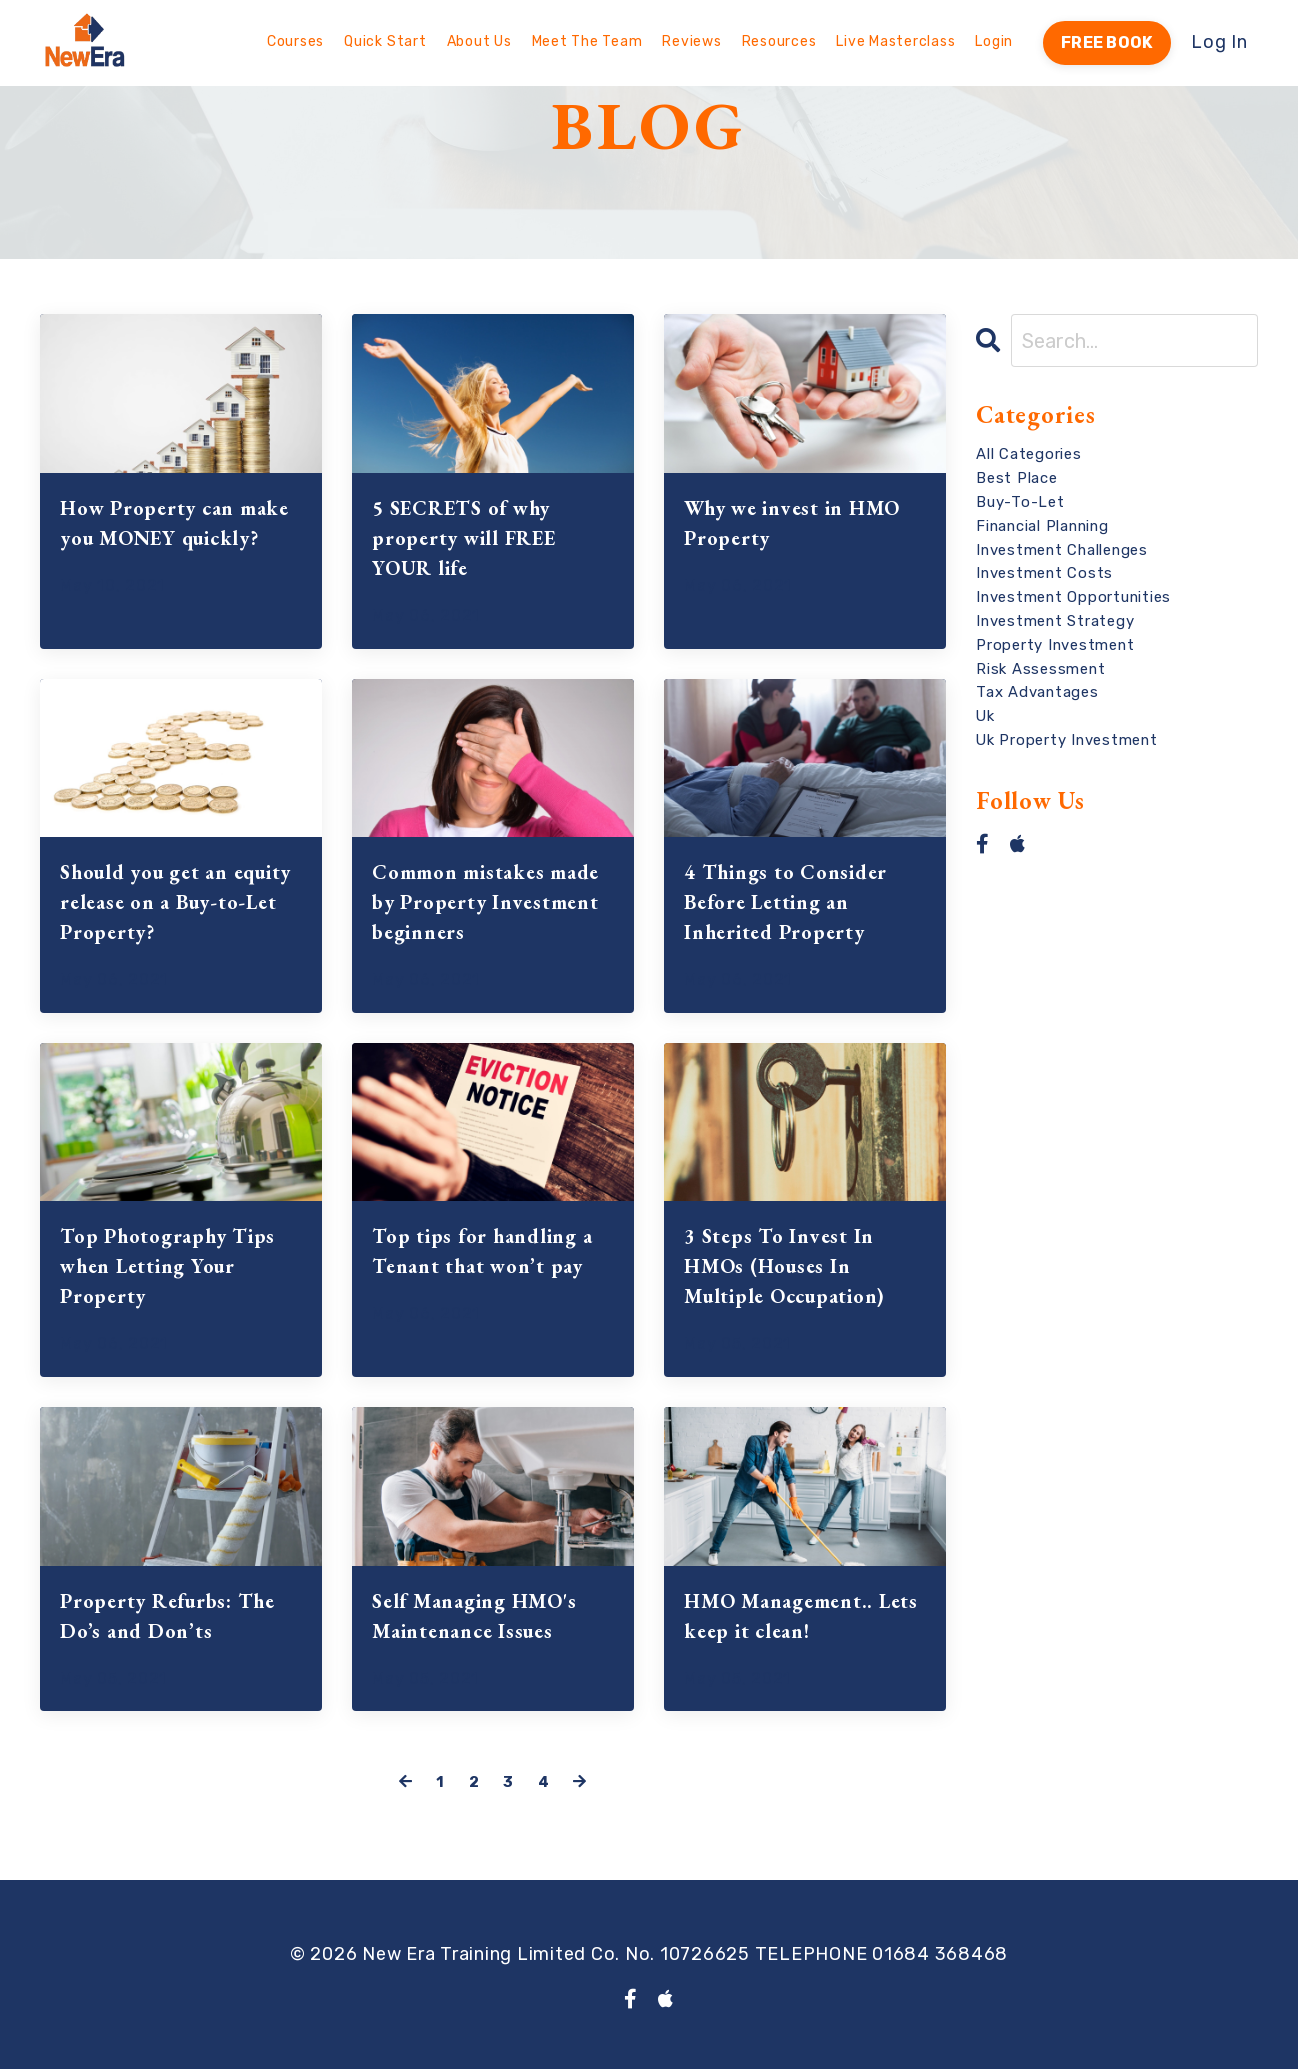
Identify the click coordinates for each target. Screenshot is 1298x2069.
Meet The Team (587, 41)
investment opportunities (1073, 597)
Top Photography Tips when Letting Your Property (167, 1266)
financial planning (1042, 526)
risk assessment (1040, 669)
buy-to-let (1020, 502)
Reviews (691, 41)
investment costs (1044, 573)
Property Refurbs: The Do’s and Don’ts (167, 1616)
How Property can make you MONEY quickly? (174, 523)
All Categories (1029, 454)
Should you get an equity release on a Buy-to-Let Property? (175, 902)
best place (1017, 478)
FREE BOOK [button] (1107, 42)
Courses (295, 41)
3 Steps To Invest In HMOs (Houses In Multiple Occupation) (784, 1266)
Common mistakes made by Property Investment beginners (485, 902)
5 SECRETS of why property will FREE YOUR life (464, 538)
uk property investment (1067, 740)
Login (994, 41)
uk (985, 716)
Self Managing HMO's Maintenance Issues (474, 1616)
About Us (479, 41)
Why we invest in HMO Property (792, 523)
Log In (1219, 42)
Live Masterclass (895, 41)
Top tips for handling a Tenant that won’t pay (482, 1251)
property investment (1055, 645)
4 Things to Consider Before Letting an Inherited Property (785, 902)
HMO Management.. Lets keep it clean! (801, 1616)
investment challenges (1062, 550)
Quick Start (385, 41)
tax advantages (1037, 692)
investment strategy (1055, 621)
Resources (779, 41)
